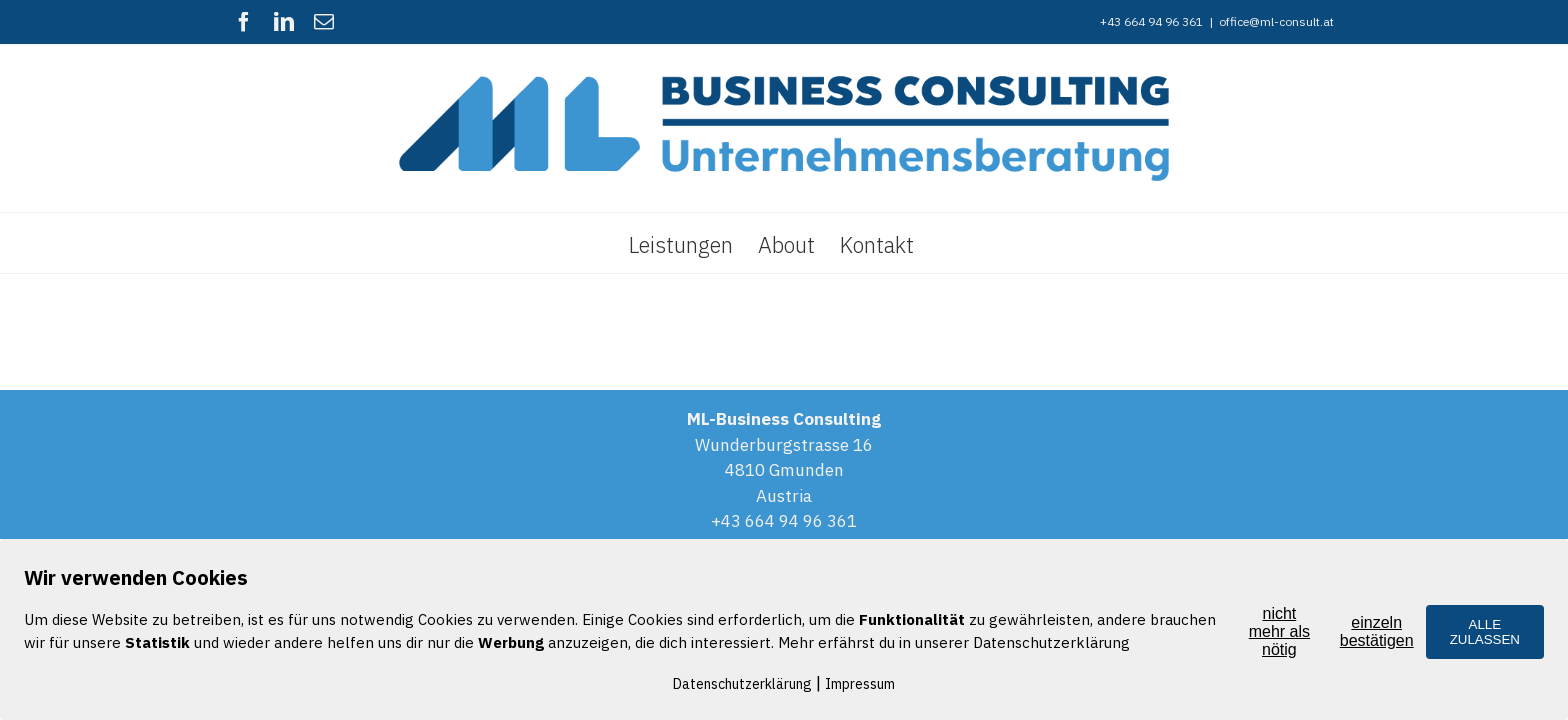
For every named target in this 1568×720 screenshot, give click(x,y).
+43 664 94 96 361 (784, 521)
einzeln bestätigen (1377, 631)
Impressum (860, 684)
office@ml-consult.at (1276, 21)
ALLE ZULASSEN (1485, 632)
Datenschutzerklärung (742, 684)
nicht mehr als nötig (1279, 631)
